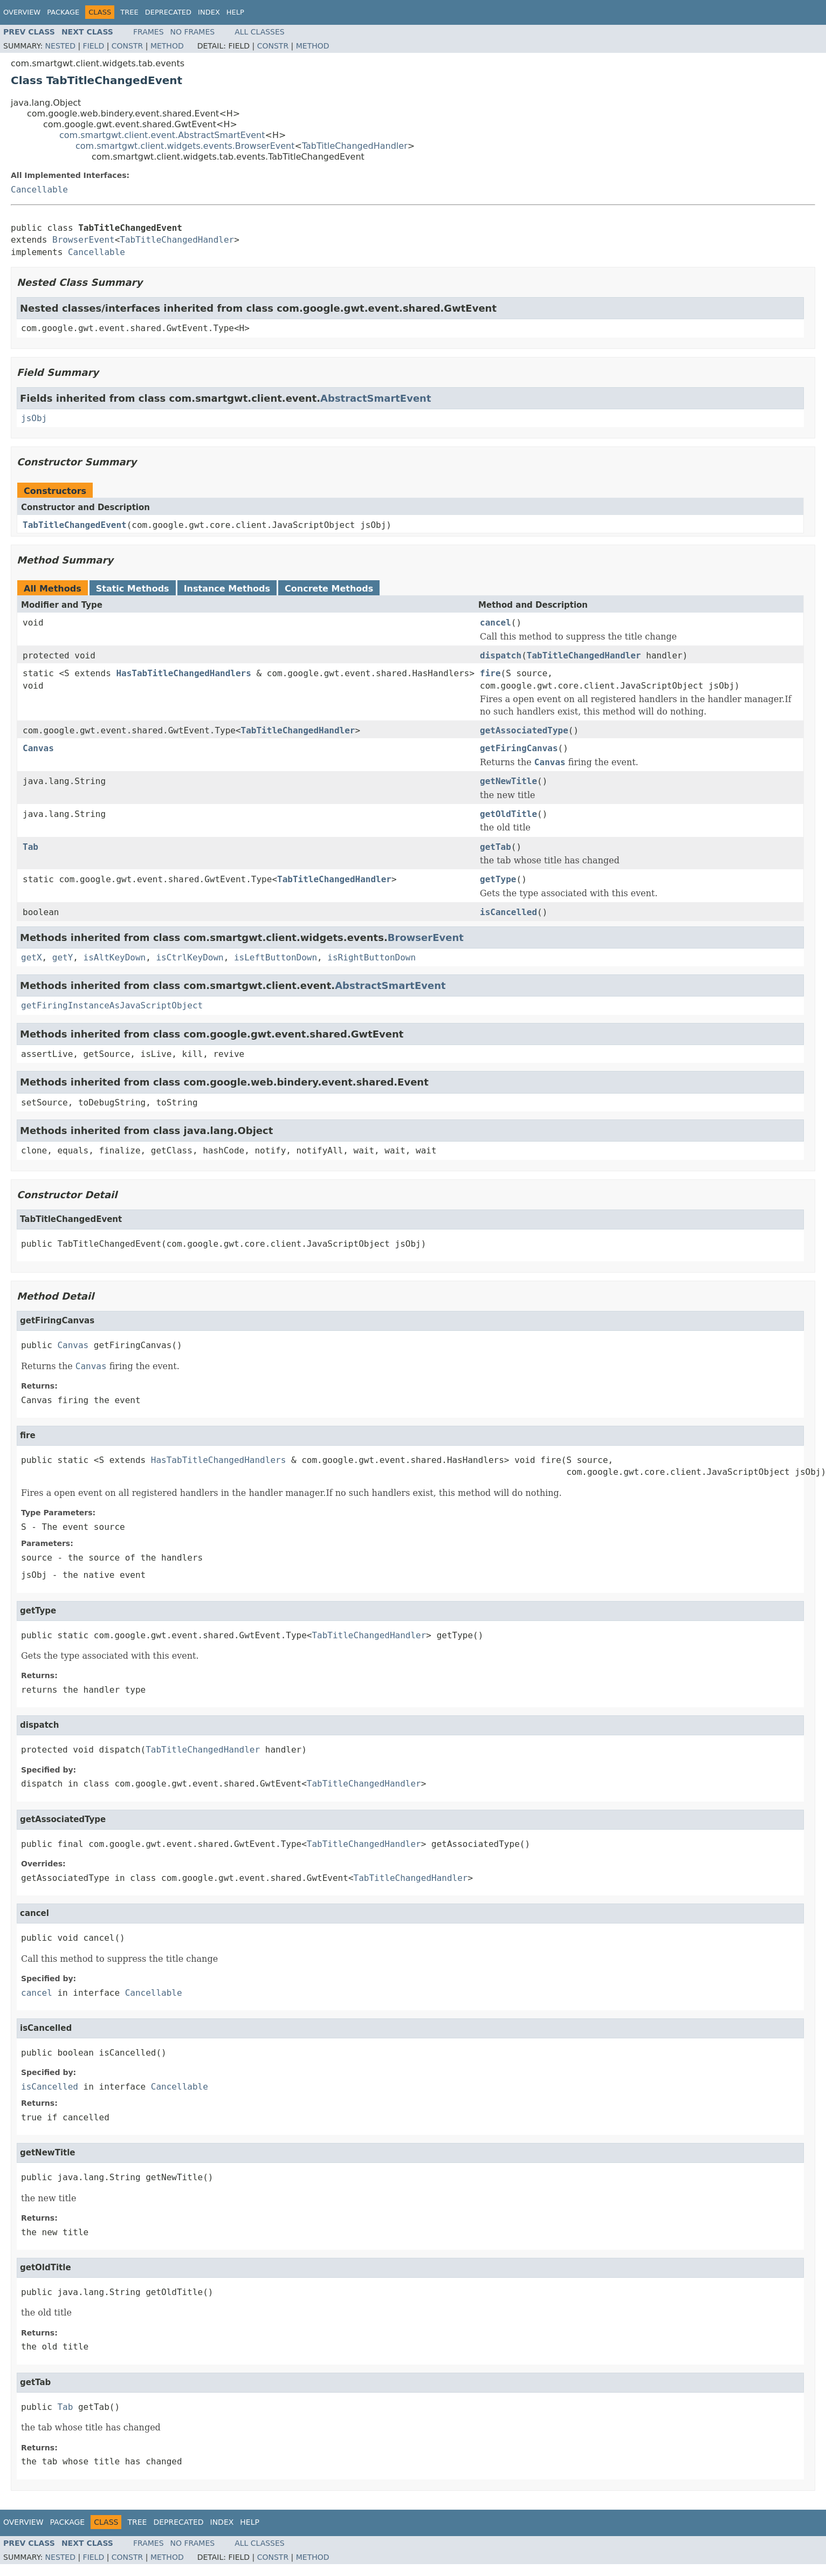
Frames (148, 32)
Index (209, 12)
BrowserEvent (83, 240)
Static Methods (132, 588)
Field (94, 46)
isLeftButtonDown (275, 957)
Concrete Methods (329, 588)
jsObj (34, 418)
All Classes (260, 32)
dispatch (500, 655)
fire (490, 673)
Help (235, 12)
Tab (30, 847)
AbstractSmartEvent (375, 398)
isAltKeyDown (115, 957)
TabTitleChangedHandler (355, 146)
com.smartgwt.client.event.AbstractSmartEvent (162, 135)
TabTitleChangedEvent (75, 525)
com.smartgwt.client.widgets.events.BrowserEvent (185, 146)
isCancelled (508, 912)
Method (167, 46)
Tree (129, 12)
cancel (495, 622)
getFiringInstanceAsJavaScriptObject (112, 1005)
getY (62, 957)
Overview (21, 12)
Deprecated (168, 12)
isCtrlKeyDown (189, 957)
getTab (495, 847)
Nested (60, 46)
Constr (127, 46)
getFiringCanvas (519, 748)
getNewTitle (508, 781)
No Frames (192, 32)
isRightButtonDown (371, 957)
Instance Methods (227, 588)
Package (63, 12)
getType (498, 879)
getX (31, 957)
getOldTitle (508, 814)
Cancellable (39, 189)
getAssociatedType (524, 730)
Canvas (38, 748)
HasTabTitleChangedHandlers (183, 673)
